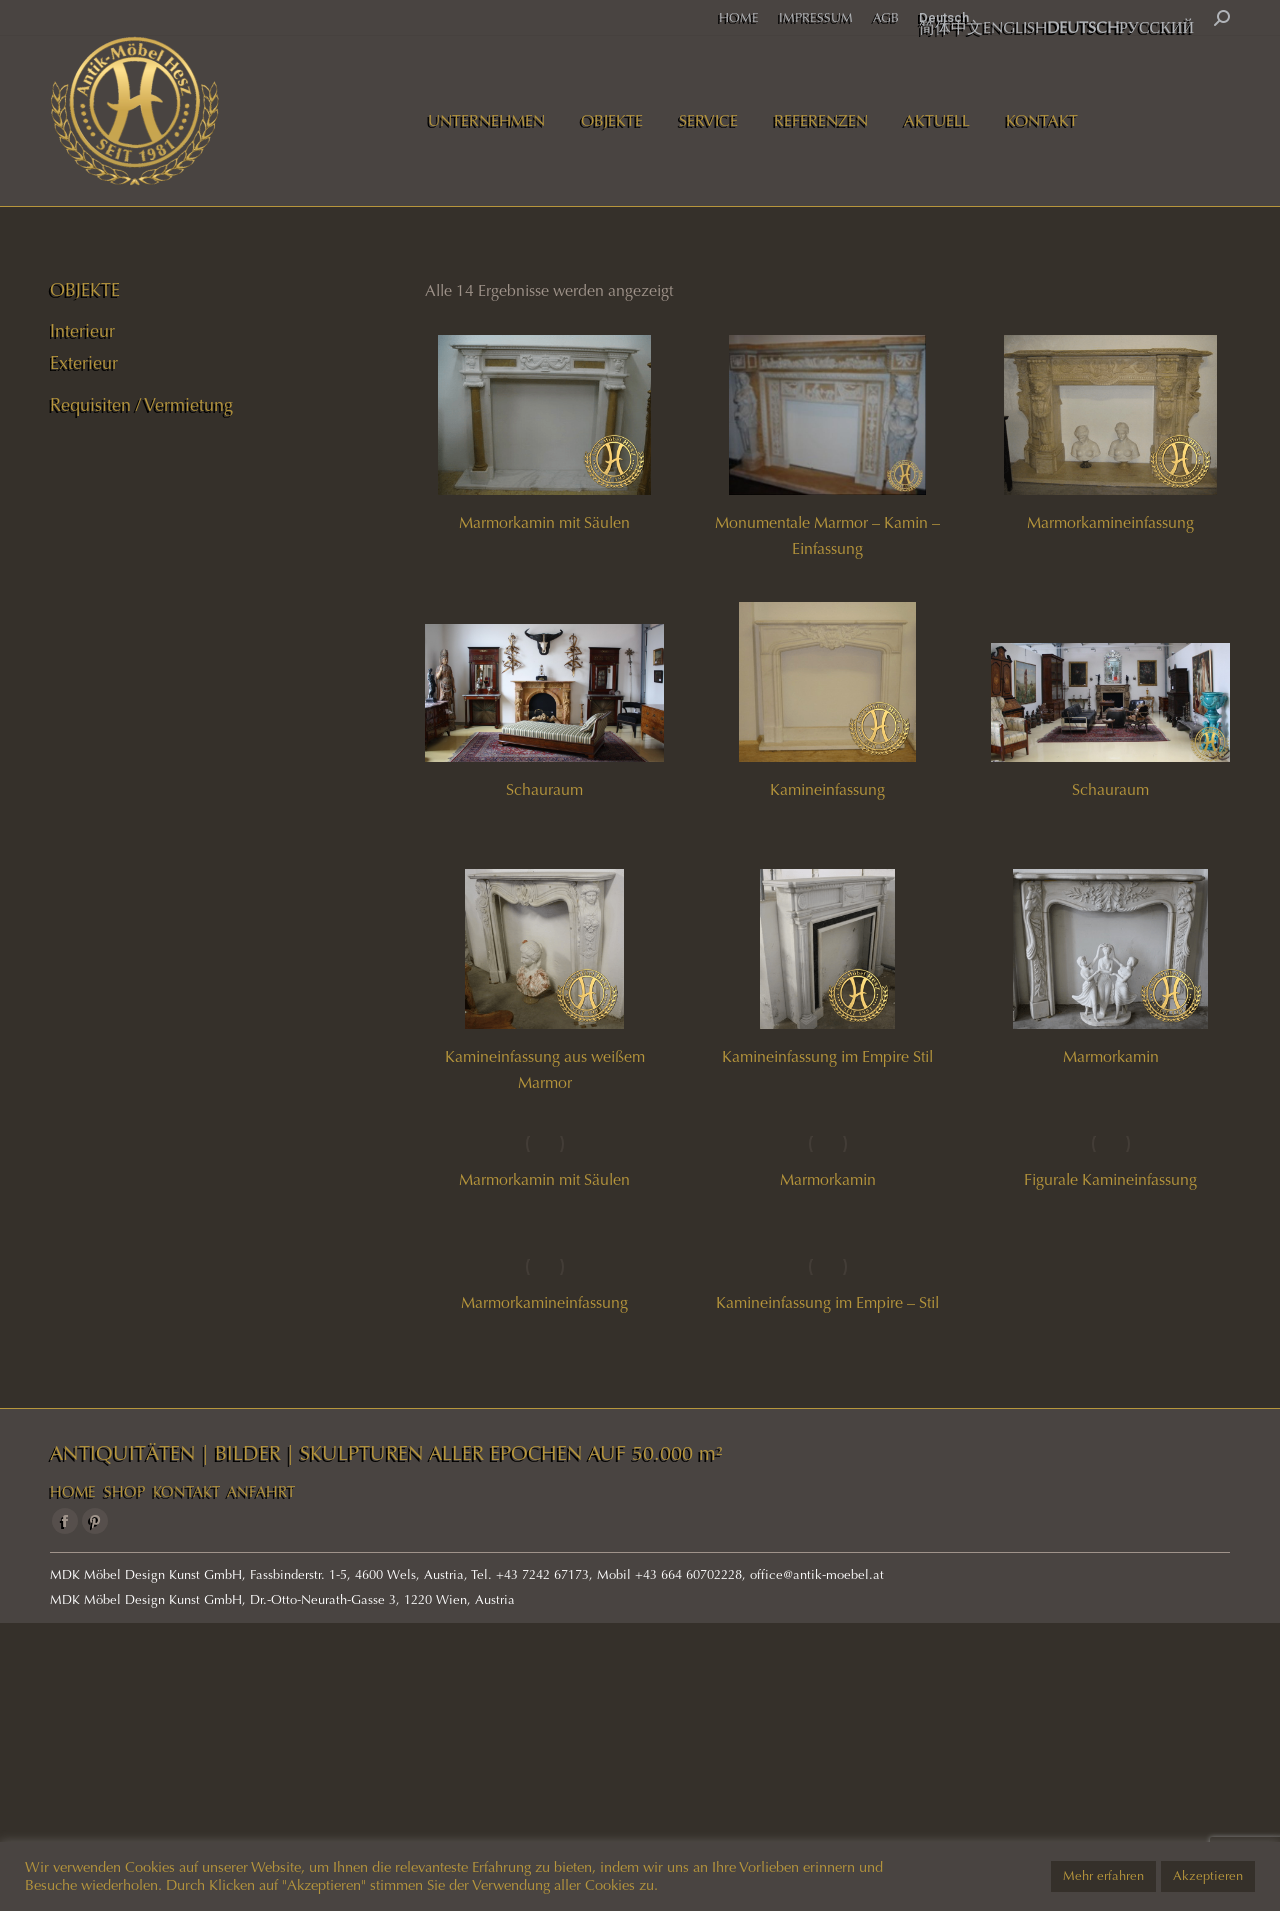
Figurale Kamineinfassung (1110, 1179)
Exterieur (84, 363)
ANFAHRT (261, 1492)
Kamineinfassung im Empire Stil (827, 1056)
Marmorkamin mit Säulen (544, 522)
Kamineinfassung (827, 789)
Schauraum (544, 789)
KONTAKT (186, 1492)
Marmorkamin (1111, 1056)
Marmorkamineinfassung (1110, 522)
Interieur (82, 331)
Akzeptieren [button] (1208, 1876)
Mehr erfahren (1103, 1876)
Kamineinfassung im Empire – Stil (827, 1302)
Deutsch (944, 17)
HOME (73, 1492)
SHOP (124, 1492)
